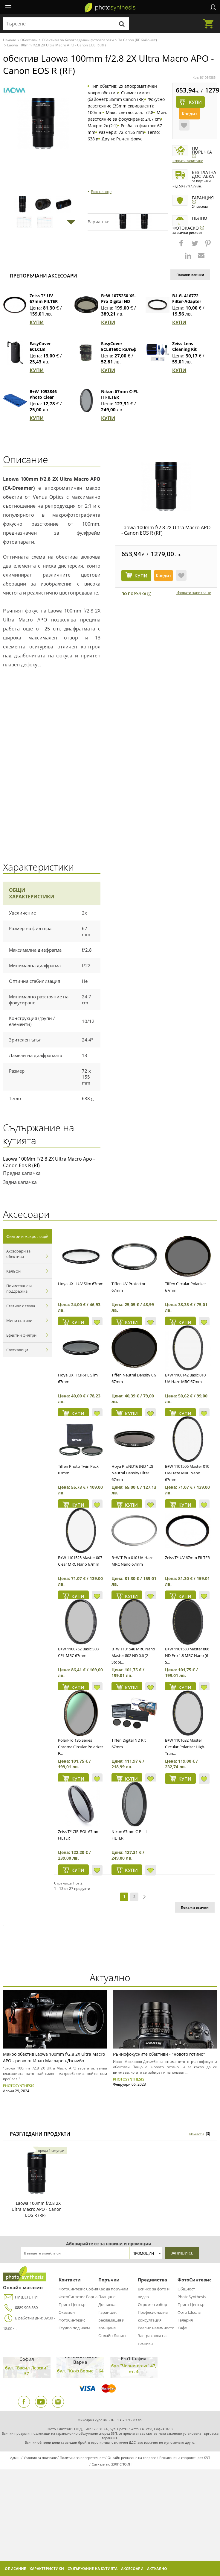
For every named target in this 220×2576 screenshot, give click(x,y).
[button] (182, 246)
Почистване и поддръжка (19, 1288)
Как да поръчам (113, 2289)
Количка (210, 20)
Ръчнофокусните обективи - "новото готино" (159, 2054)
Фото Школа (189, 2312)
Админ (15, 2457)
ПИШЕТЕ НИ (20, 2297)
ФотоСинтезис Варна (78, 2296)
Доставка (106, 2304)
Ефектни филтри (21, 1335)
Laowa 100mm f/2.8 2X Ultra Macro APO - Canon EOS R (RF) (165, 530)
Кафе (182, 2328)
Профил (213, 7)
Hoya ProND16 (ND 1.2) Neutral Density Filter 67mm (132, 1473)
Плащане (106, 2296)
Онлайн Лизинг (112, 2335)
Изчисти (196, 2134)
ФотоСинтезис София (78, 2289)
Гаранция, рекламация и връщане (111, 2320)
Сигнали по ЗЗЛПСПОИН (112, 2464)
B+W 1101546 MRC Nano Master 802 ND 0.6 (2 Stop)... (133, 1655)
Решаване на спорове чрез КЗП (184, 2457)
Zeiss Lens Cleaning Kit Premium (184, 349)
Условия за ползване (40, 2457)
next (144, 1897)
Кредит (189, 113)
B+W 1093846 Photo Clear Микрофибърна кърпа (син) (47, 400)
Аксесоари (132, 2568)
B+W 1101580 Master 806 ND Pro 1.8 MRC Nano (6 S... (187, 1655)
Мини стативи (19, 1320)
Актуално (157, 2568)
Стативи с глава (20, 1306)
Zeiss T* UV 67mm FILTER (44, 298)
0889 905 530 (20, 2307)
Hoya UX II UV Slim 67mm (80, 1283)
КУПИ (37, 322)
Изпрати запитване (187, 160)
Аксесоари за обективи (18, 1253)
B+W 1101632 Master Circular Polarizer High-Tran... (185, 1746)
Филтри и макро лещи (27, 1236)
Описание (15, 2568)
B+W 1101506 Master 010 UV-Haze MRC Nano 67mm (187, 1473)
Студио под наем (74, 2328)
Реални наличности (156, 2328)
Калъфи (13, 1271)
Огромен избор (152, 2304)
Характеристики (47, 2568)
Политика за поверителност (82, 2457)
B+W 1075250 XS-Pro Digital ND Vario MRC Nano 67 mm (118, 304)
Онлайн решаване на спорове (132, 2457)
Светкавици (17, 1350)
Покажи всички (190, 274)
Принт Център (72, 2304)
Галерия (185, 2320)
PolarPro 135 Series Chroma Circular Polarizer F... (80, 1746)
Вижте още (101, 191)
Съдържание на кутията (92, 2568)
